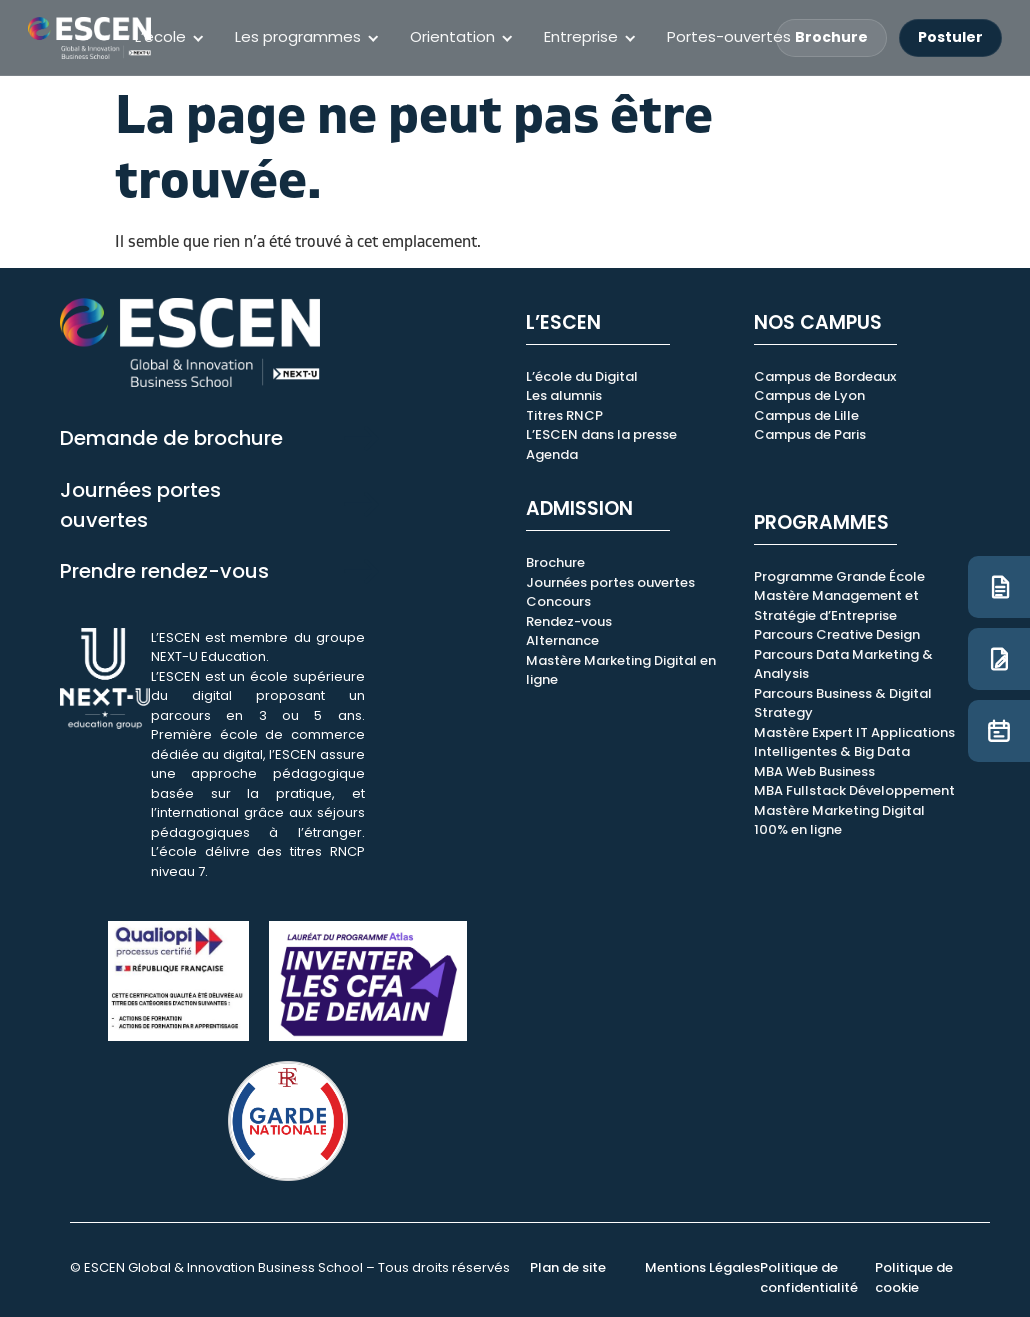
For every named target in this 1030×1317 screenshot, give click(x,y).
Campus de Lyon (809, 395)
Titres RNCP (564, 415)
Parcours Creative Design (837, 634)
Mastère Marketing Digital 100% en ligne (839, 820)
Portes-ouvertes (729, 36)
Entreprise (581, 36)
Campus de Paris (810, 434)
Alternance (562, 640)
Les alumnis (564, 395)
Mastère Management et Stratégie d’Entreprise (836, 605)
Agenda (552, 454)
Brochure (831, 37)
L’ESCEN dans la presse (601, 434)
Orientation (452, 36)
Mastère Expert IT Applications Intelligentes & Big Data (854, 742)
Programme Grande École (839, 576)
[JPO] (999, 731)
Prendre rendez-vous (164, 571)
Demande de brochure (171, 438)
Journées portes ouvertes (610, 582)
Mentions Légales (702, 1267)
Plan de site (568, 1267)
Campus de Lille (806, 415)
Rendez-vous (569, 621)
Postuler (950, 37)
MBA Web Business (814, 771)
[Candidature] (999, 659)
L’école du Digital (582, 376)
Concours (558, 601)
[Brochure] (999, 587)
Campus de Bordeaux (825, 376)
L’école (160, 36)
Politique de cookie (914, 1277)
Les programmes (298, 36)
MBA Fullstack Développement (854, 790)
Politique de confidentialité (809, 1277)
